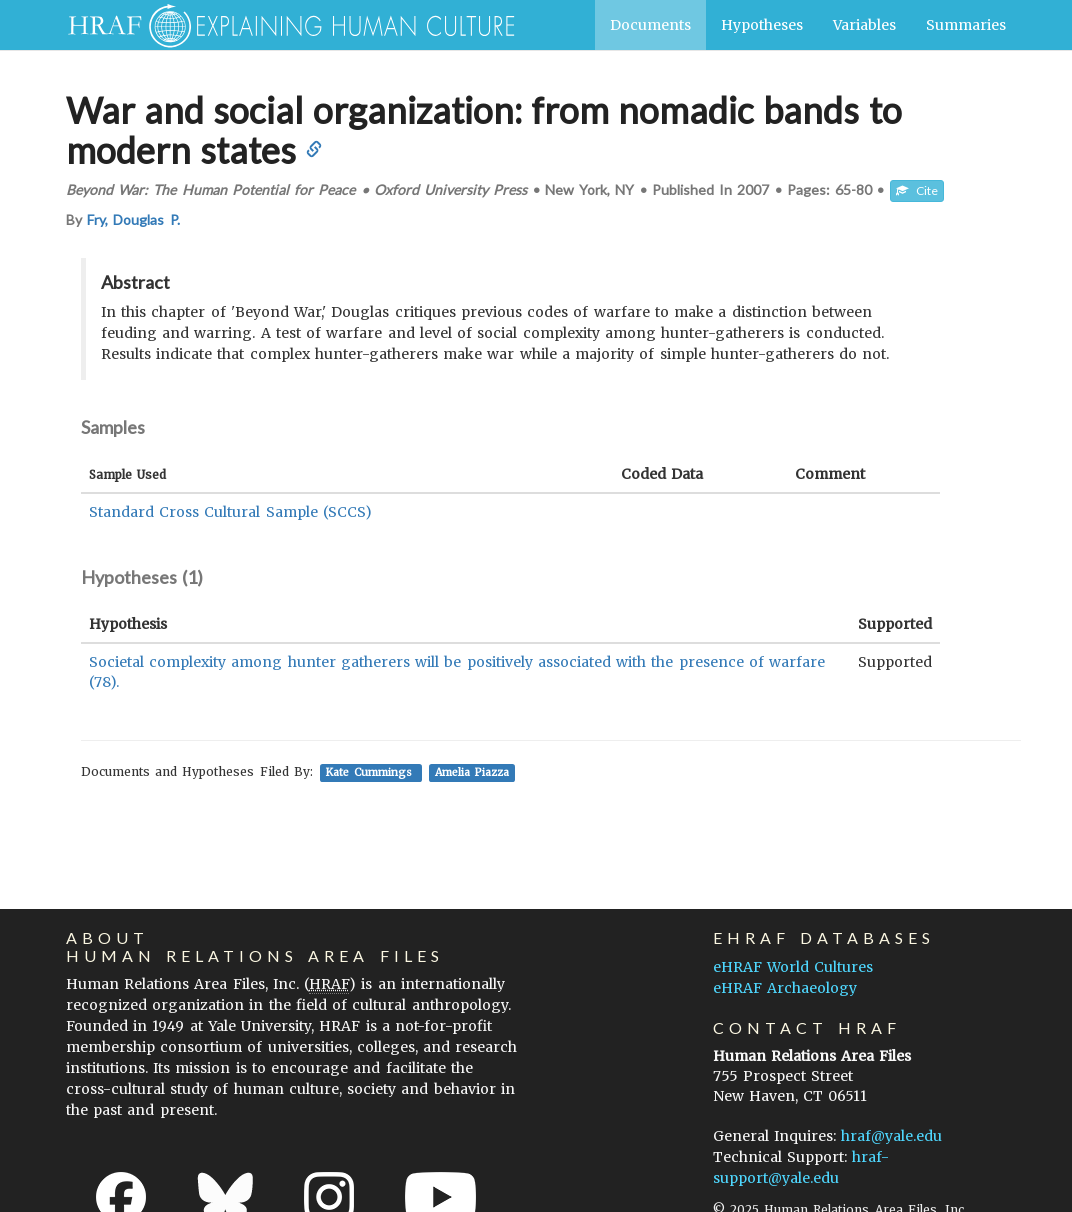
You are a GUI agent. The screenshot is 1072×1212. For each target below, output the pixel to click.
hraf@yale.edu (891, 1136)
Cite (917, 190)
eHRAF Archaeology (785, 988)
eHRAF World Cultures (793, 967)
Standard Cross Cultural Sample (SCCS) (230, 512)
